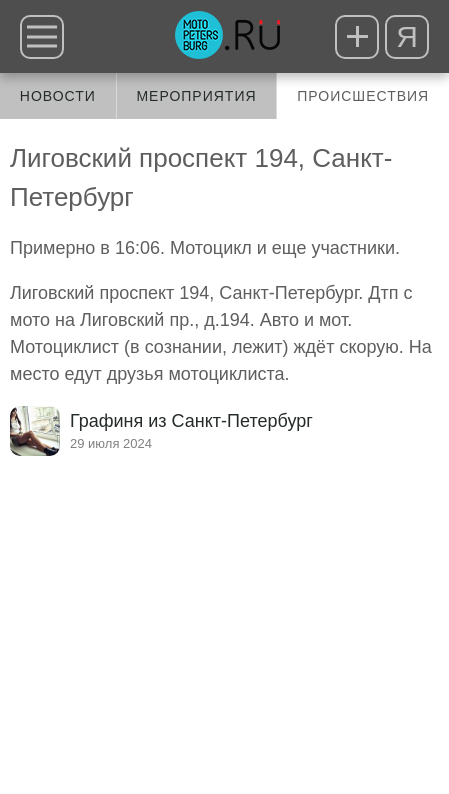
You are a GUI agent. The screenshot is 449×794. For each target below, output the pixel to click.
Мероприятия (196, 96)
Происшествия (363, 96)
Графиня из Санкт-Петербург (191, 421)
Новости (58, 96)
